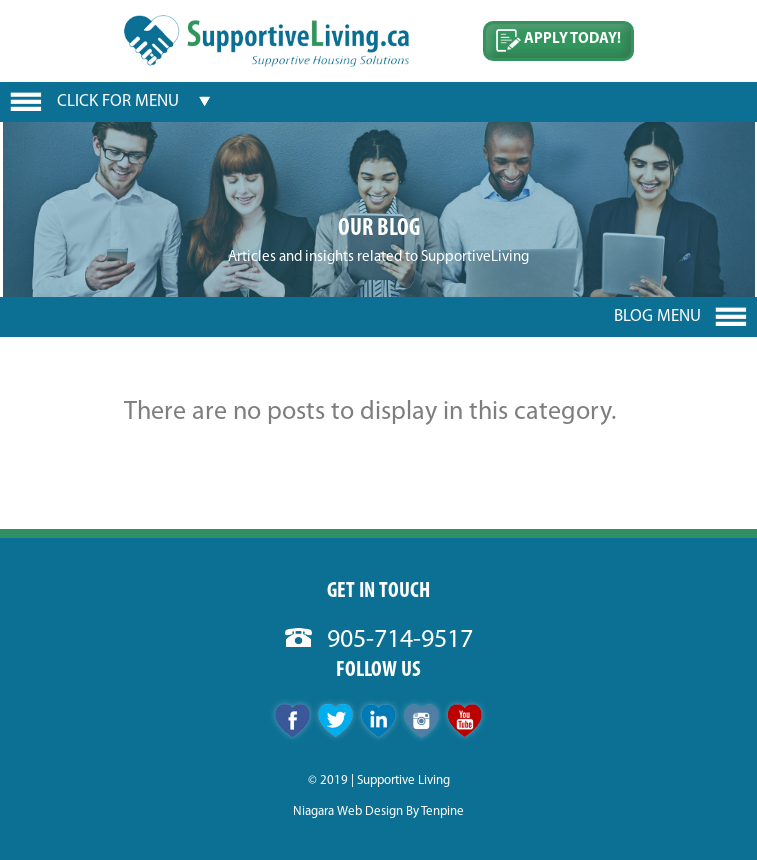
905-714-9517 (379, 640)
